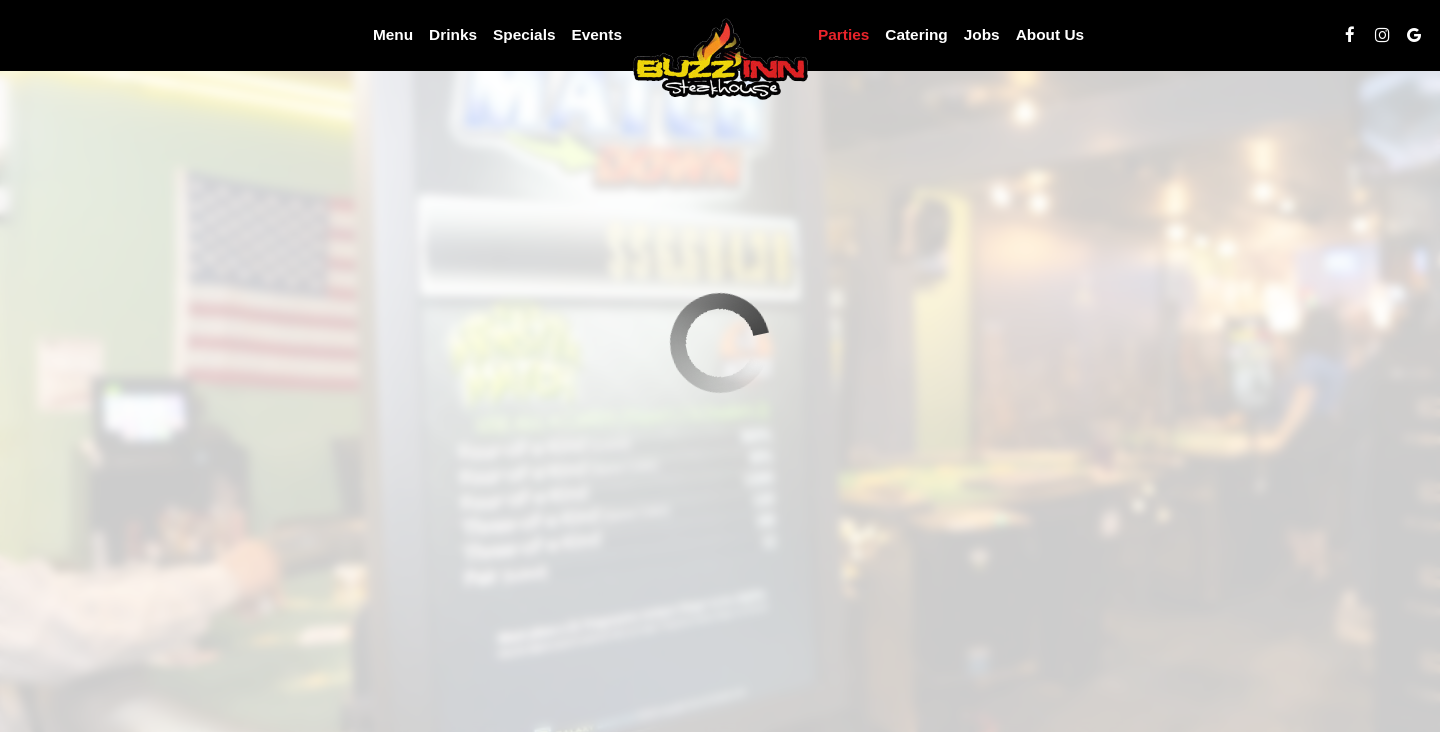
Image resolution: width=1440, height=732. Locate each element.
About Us (1050, 34)
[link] (720, 57)
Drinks (453, 34)
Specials (524, 34)
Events (596, 34)
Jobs (982, 34)
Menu (393, 34)
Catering (916, 34)
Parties (843, 34)
